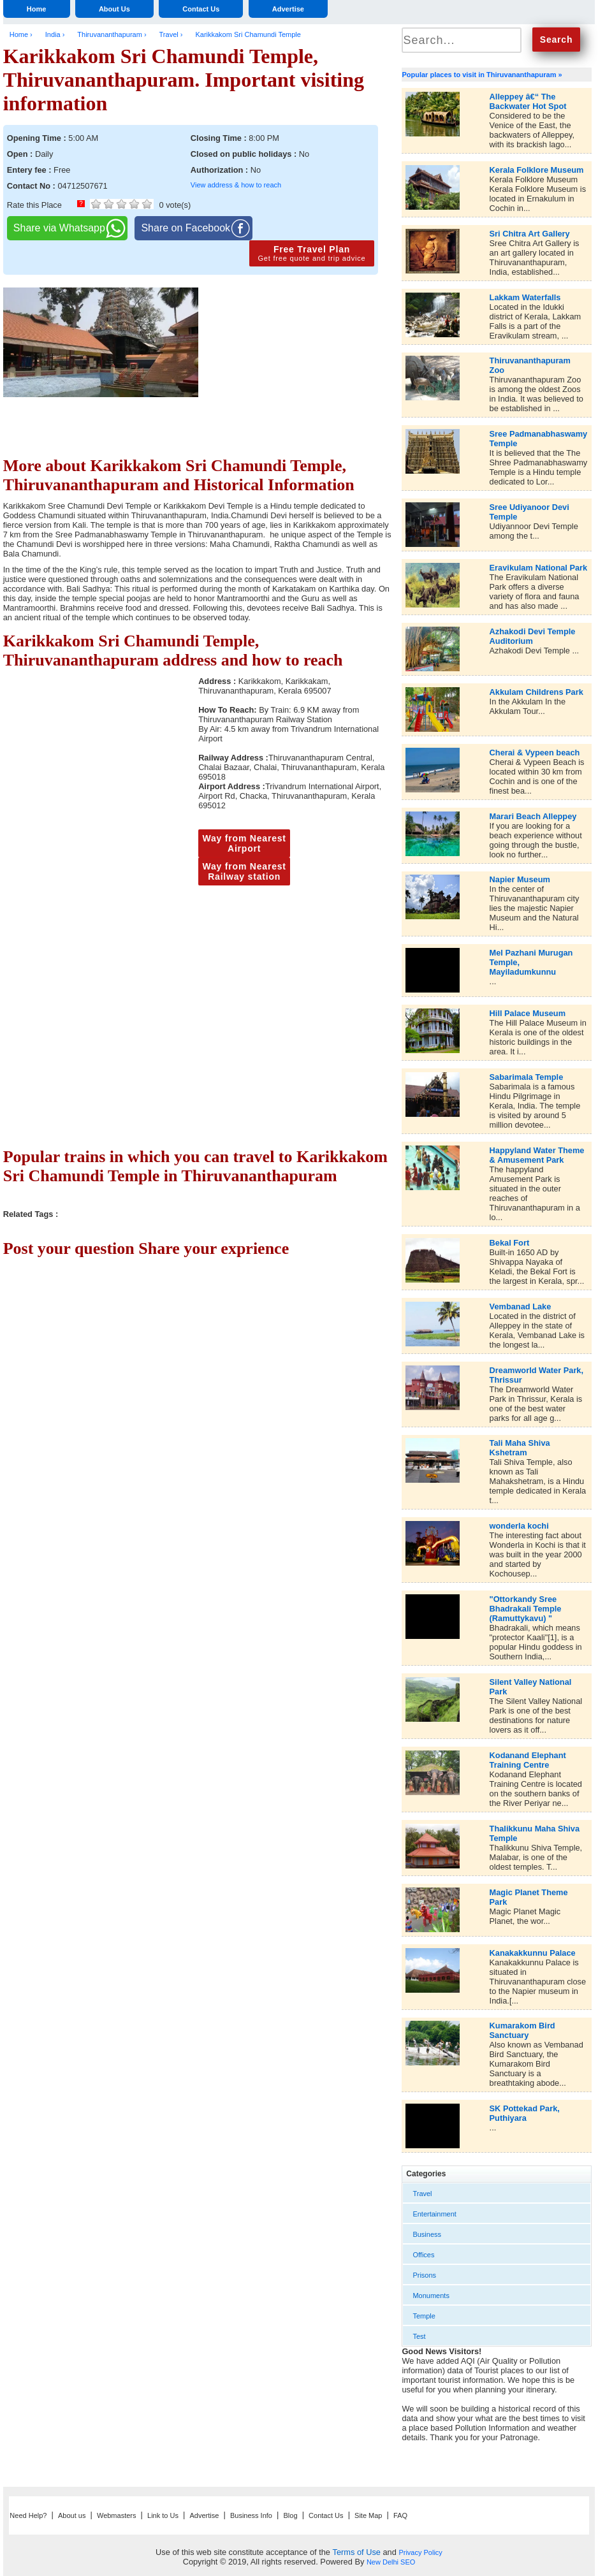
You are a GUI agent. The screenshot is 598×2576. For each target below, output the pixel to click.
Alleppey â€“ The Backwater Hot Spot (528, 101)
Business (426, 2234)
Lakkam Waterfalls (525, 297)
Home (37, 9)
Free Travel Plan (312, 253)
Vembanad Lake (520, 1306)
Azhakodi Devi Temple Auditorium (533, 636)
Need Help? (28, 2515)
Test (418, 2336)
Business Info (251, 2515)
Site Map (368, 2515)
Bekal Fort (510, 1243)
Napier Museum (520, 879)
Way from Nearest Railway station (244, 871)
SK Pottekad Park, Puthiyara (525, 2113)
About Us (114, 9)
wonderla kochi (519, 1526)
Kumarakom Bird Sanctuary (522, 2030)
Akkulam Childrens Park (536, 692)
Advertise (288, 9)
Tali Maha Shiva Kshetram (520, 1447)
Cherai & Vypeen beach (535, 752)
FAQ (400, 2515)
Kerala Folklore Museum (537, 170)
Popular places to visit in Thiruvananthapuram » (482, 74)
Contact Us (200, 9)
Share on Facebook (185, 227)
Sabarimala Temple (527, 1077)
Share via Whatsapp (59, 227)
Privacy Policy (420, 2552)
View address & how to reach (236, 185)
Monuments (430, 2295)
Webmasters (116, 2515)
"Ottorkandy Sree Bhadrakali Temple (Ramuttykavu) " (526, 1608)
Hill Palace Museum (527, 1013)
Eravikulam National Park (539, 567)
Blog (291, 2515)
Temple (423, 2316)
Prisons (424, 2275)
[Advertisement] (295, 383)
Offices (423, 2255)
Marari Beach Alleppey (533, 816)
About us (71, 2515)
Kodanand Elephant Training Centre (528, 1760)
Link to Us (163, 2515)
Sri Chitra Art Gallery (530, 233)
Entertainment (434, 2214)
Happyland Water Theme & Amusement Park (537, 1155)
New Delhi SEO (391, 2562)
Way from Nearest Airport (244, 843)
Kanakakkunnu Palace (533, 1953)
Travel (422, 2193)
